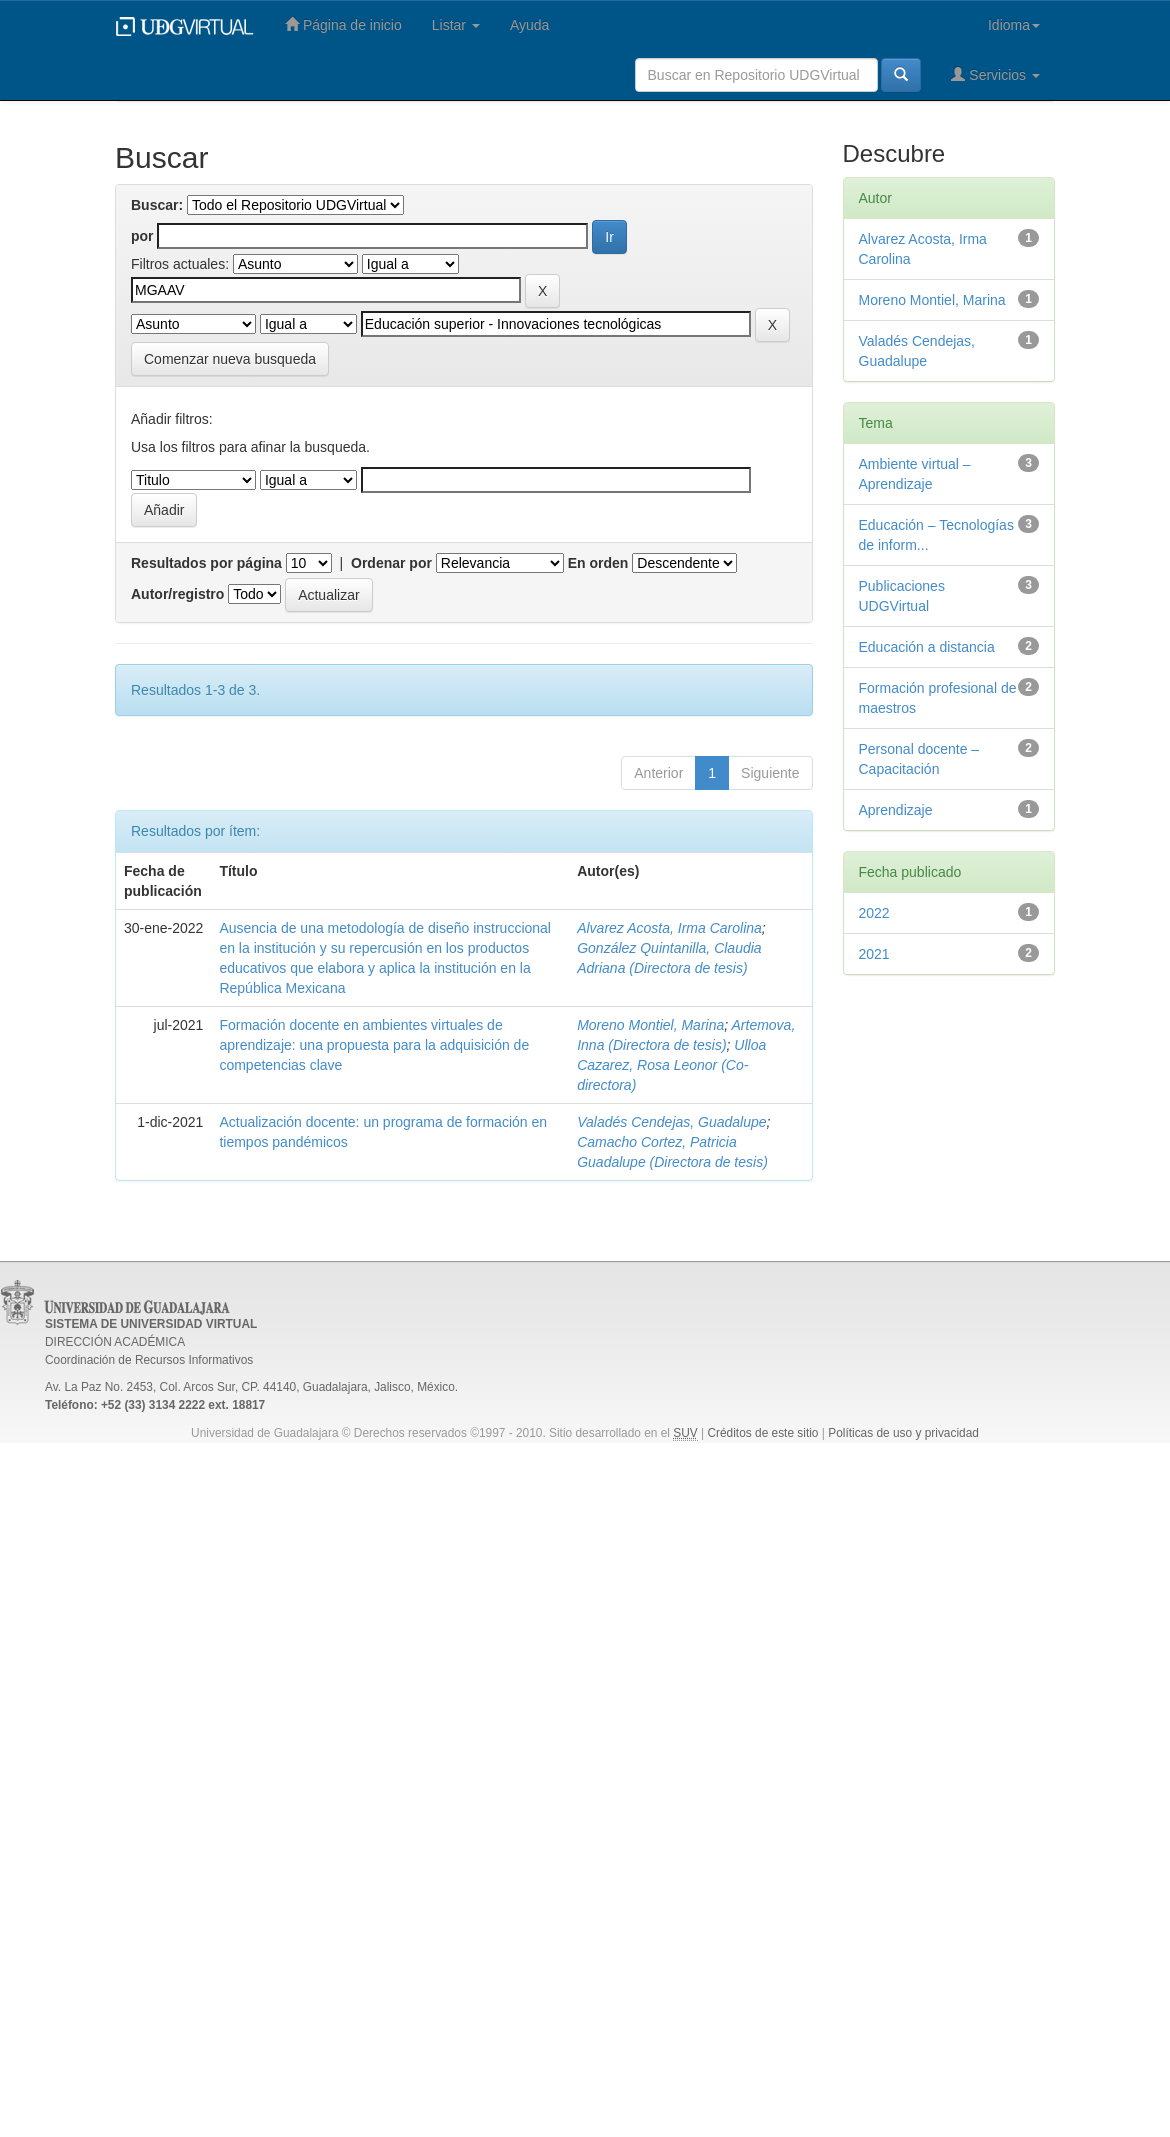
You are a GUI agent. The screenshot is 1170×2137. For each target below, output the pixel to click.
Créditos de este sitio (762, 1433)
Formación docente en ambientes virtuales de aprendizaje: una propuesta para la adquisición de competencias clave (374, 1045)
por (142, 236)
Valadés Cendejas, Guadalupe (671, 1122)
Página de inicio (343, 24)
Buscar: (157, 205)
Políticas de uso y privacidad (903, 1433)
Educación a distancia (927, 647)
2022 (874, 913)
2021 (874, 954)
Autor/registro (177, 594)
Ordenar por (391, 563)
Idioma (1014, 25)
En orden (598, 563)
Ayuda (529, 25)
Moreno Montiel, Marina (650, 1025)
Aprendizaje (896, 810)
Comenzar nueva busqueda (230, 359)
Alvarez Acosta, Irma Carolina (669, 928)
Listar (456, 25)
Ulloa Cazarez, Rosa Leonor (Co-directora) (671, 1065)
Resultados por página (206, 563)
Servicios (995, 74)
